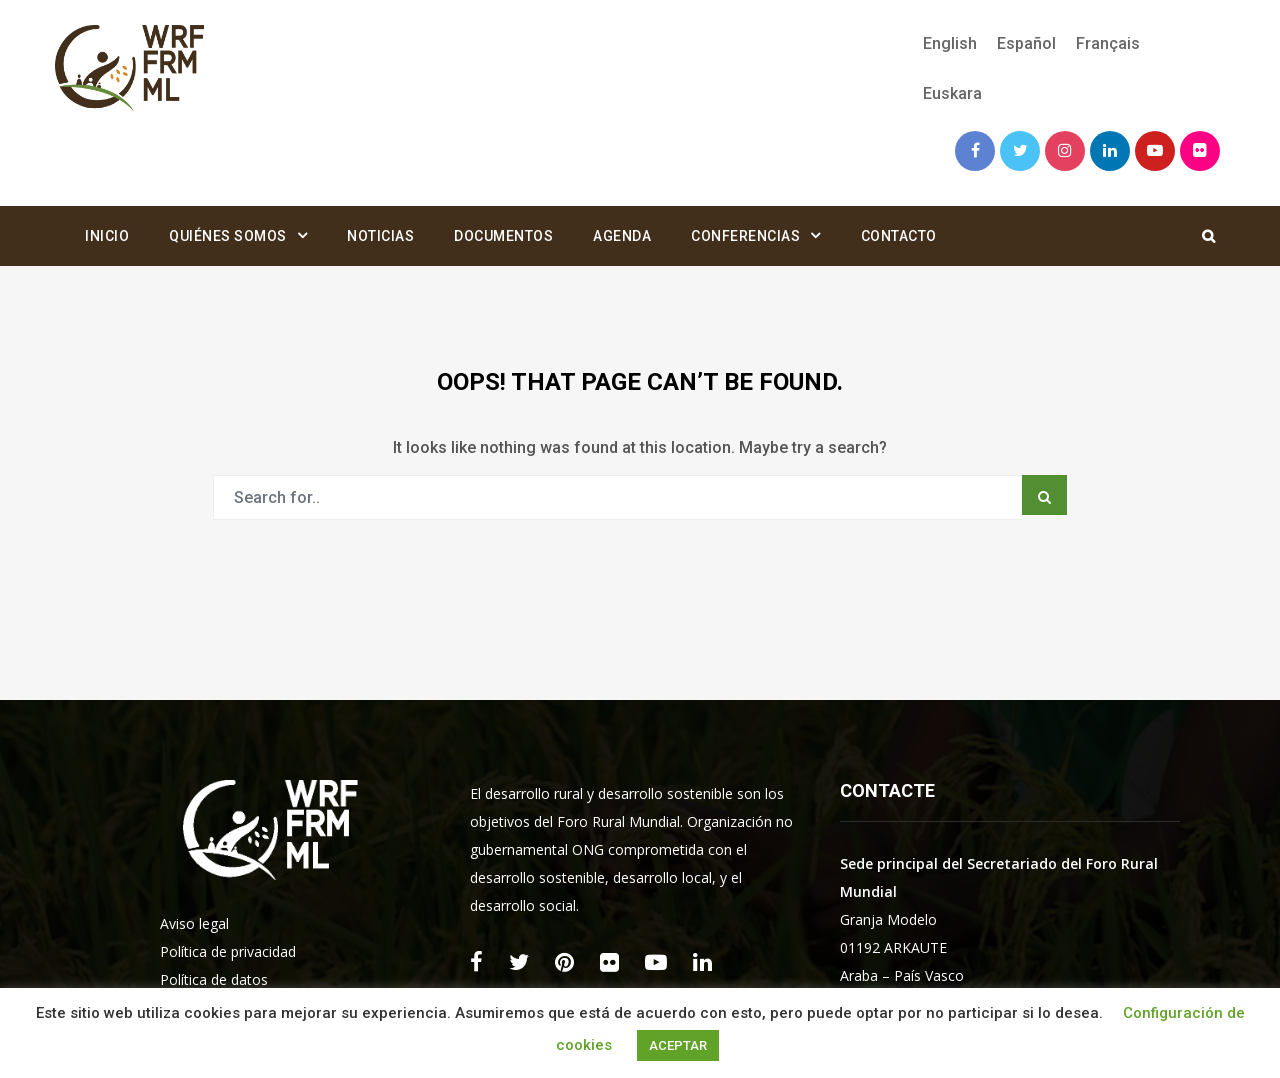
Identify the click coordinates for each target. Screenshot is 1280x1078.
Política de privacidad (228, 951)
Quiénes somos (228, 236)
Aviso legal (194, 923)
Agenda (622, 236)
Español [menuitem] (1026, 43)
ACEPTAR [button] (678, 1045)
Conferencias (745, 236)
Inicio (107, 236)
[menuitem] (950, 44)
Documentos (503, 236)
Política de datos (214, 979)
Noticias (380, 236)
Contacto (899, 236)
